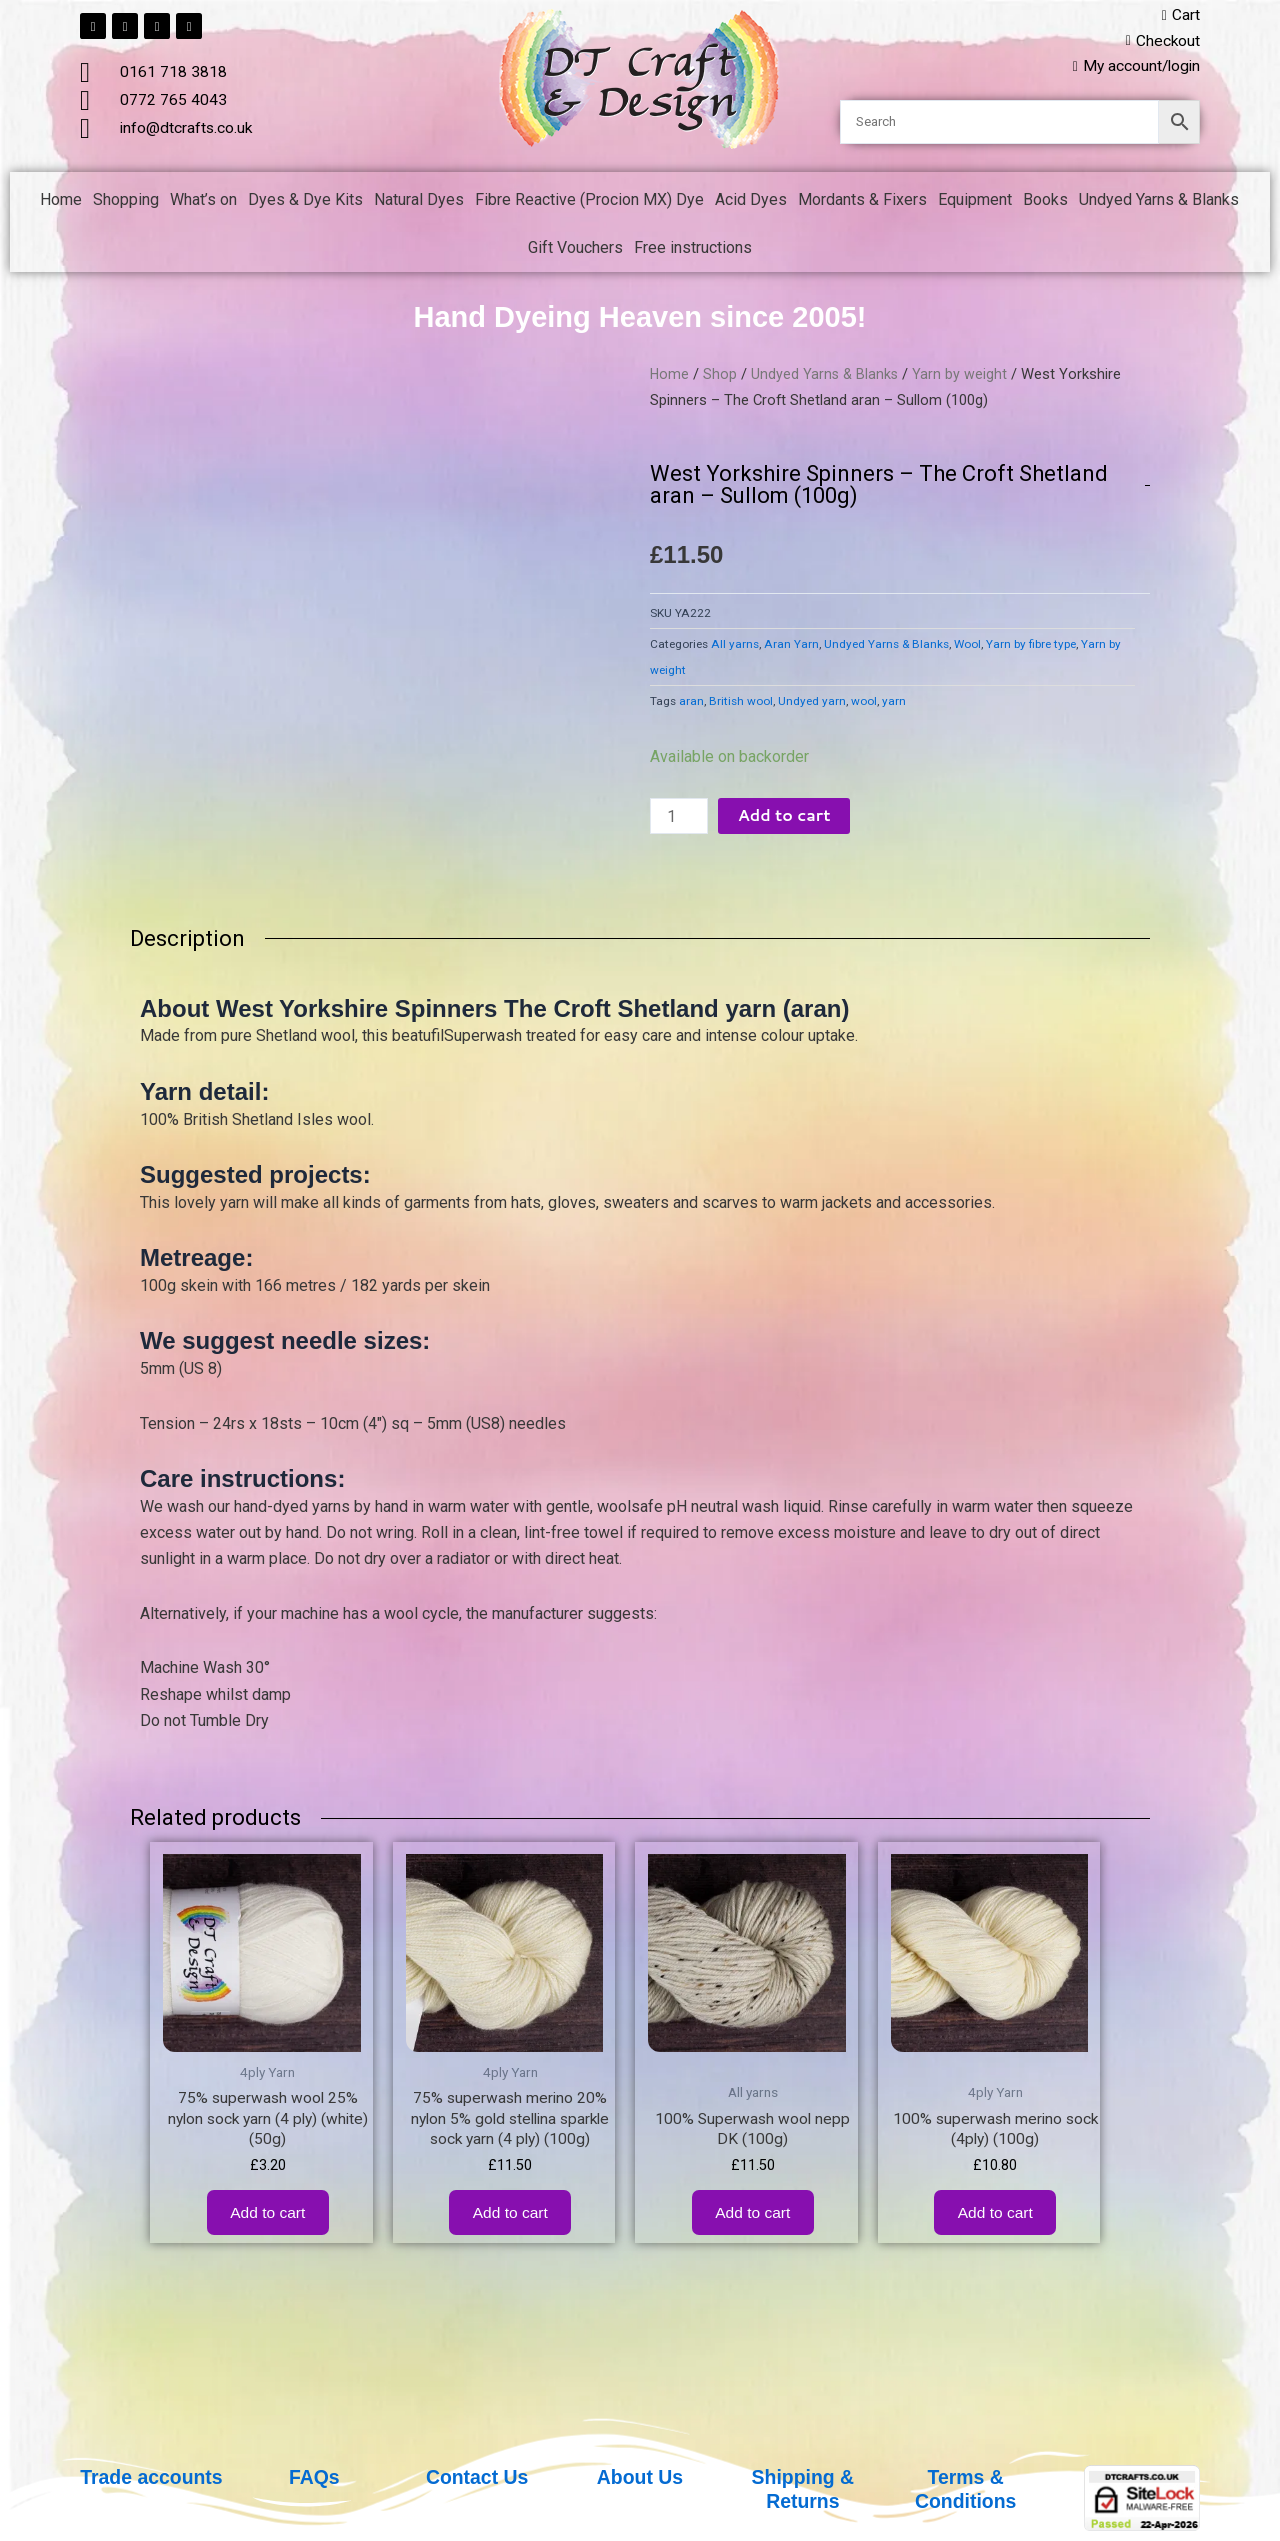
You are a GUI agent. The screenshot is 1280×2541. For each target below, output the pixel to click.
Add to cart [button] (267, 2219)
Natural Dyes (419, 201)
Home (61, 201)
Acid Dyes (751, 201)
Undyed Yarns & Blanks (1159, 201)
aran (691, 703)
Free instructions (693, 249)
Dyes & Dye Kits (305, 201)
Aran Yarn (791, 646)
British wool (741, 703)
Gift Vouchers (575, 249)
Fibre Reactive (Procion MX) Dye (589, 201)
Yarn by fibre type (1031, 646)
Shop (721, 376)
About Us (640, 2477)
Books (1045, 201)
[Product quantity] (679, 818)
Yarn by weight (963, 376)
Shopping (126, 201)
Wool (967, 646)
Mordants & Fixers (862, 201)
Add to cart (785, 817)
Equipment (975, 201)
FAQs (314, 2477)
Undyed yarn (812, 703)
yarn (894, 703)
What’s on (203, 201)
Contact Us (477, 2477)
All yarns (735, 646)
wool (864, 703)
